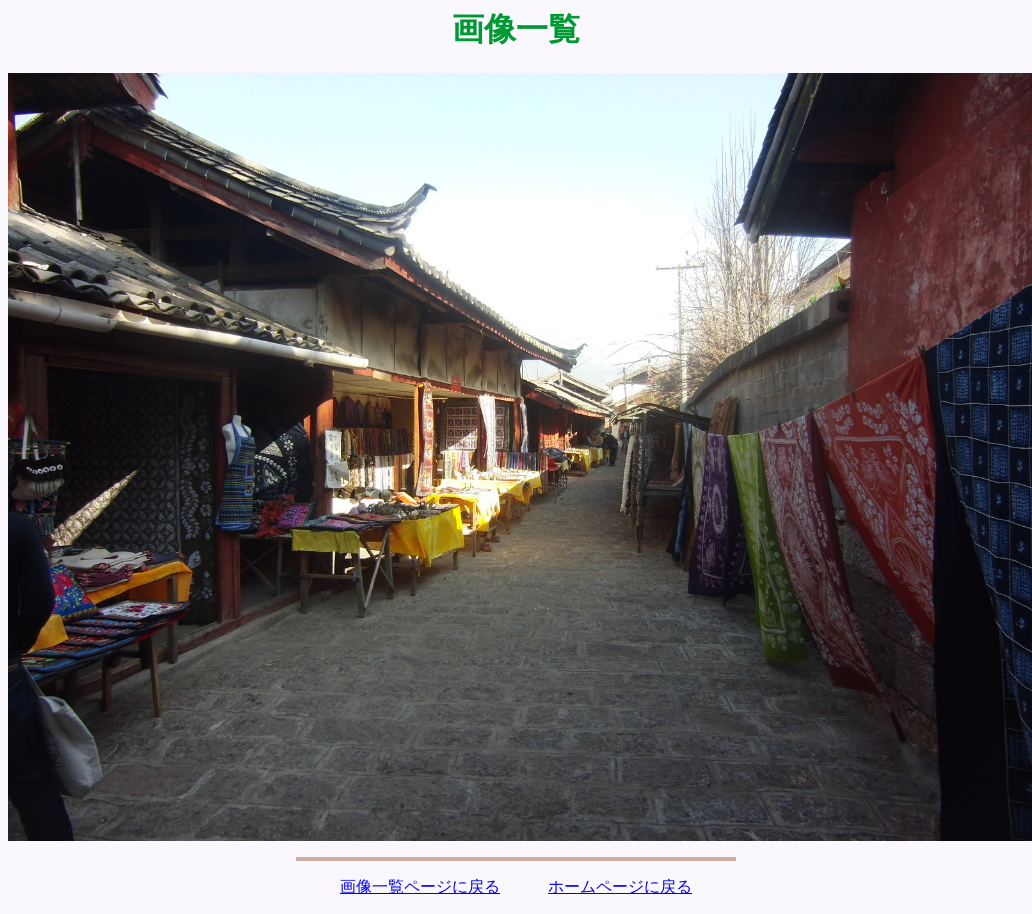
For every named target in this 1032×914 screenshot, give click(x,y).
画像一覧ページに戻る (420, 886)
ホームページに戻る (620, 886)
